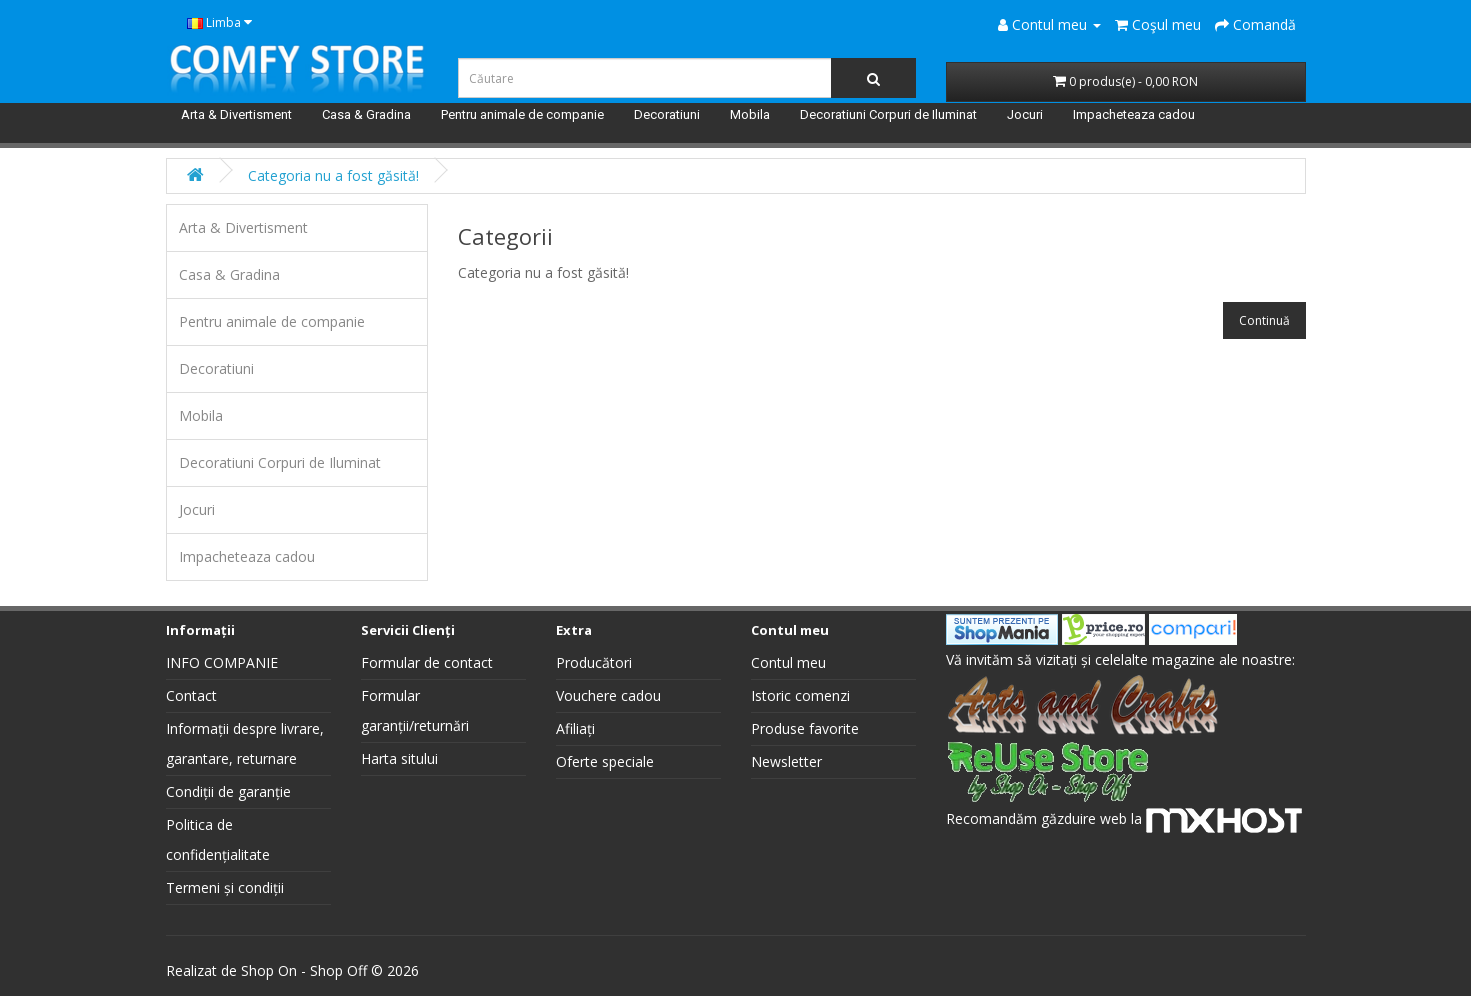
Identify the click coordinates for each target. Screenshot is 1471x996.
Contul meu (788, 662)
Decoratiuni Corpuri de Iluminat (888, 114)
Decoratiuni (667, 114)
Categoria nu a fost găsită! (333, 175)
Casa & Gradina (366, 114)
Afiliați (575, 728)
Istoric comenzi (800, 695)
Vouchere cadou (608, 695)
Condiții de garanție (228, 791)
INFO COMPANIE (222, 662)
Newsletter (786, 761)
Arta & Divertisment (236, 114)
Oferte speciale (605, 761)
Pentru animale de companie (522, 114)
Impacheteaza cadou (1134, 114)
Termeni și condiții (225, 887)
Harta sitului (399, 758)
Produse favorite (805, 728)
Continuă (1264, 320)
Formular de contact (427, 662)
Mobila (750, 114)
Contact (191, 695)
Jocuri (1025, 114)
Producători (594, 662)
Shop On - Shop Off (304, 970)
